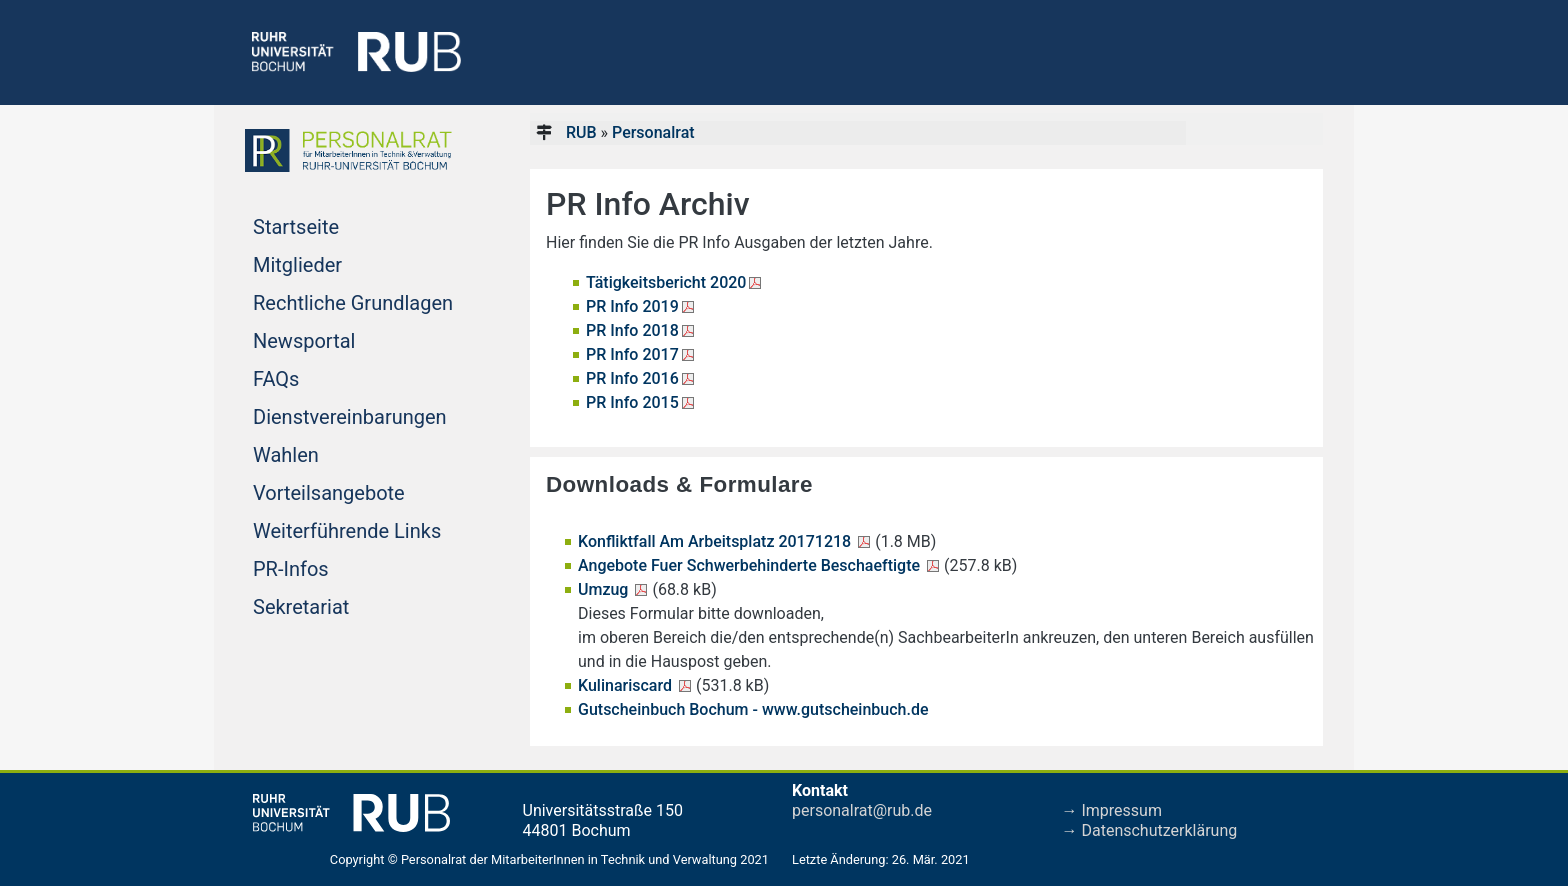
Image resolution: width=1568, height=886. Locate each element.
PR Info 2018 (632, 330)
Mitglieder (335, 263)
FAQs (314, 377)
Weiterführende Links (360, 529)
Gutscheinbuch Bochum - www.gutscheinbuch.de (753, 709)
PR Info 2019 (632, 306)
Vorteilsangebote (360, 491)
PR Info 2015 (632, 402)
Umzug (605, 589)
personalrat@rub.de (862, 810)
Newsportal (342, 339)
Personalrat (653, 132)
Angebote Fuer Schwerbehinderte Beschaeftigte (751, 565)
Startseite (334, 225)
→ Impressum (1112, 810)
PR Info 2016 (632, 378)
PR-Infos (329, 567)
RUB (581, 132)
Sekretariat (339, 605)
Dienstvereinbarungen (360, 415)
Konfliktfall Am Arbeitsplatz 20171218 (716, 541)
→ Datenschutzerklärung (1150, 830)
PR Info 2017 (632, 354)
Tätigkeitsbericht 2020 (666, 282)
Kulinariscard (627, 685)
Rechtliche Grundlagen (360, 301)
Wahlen (324, 453)
